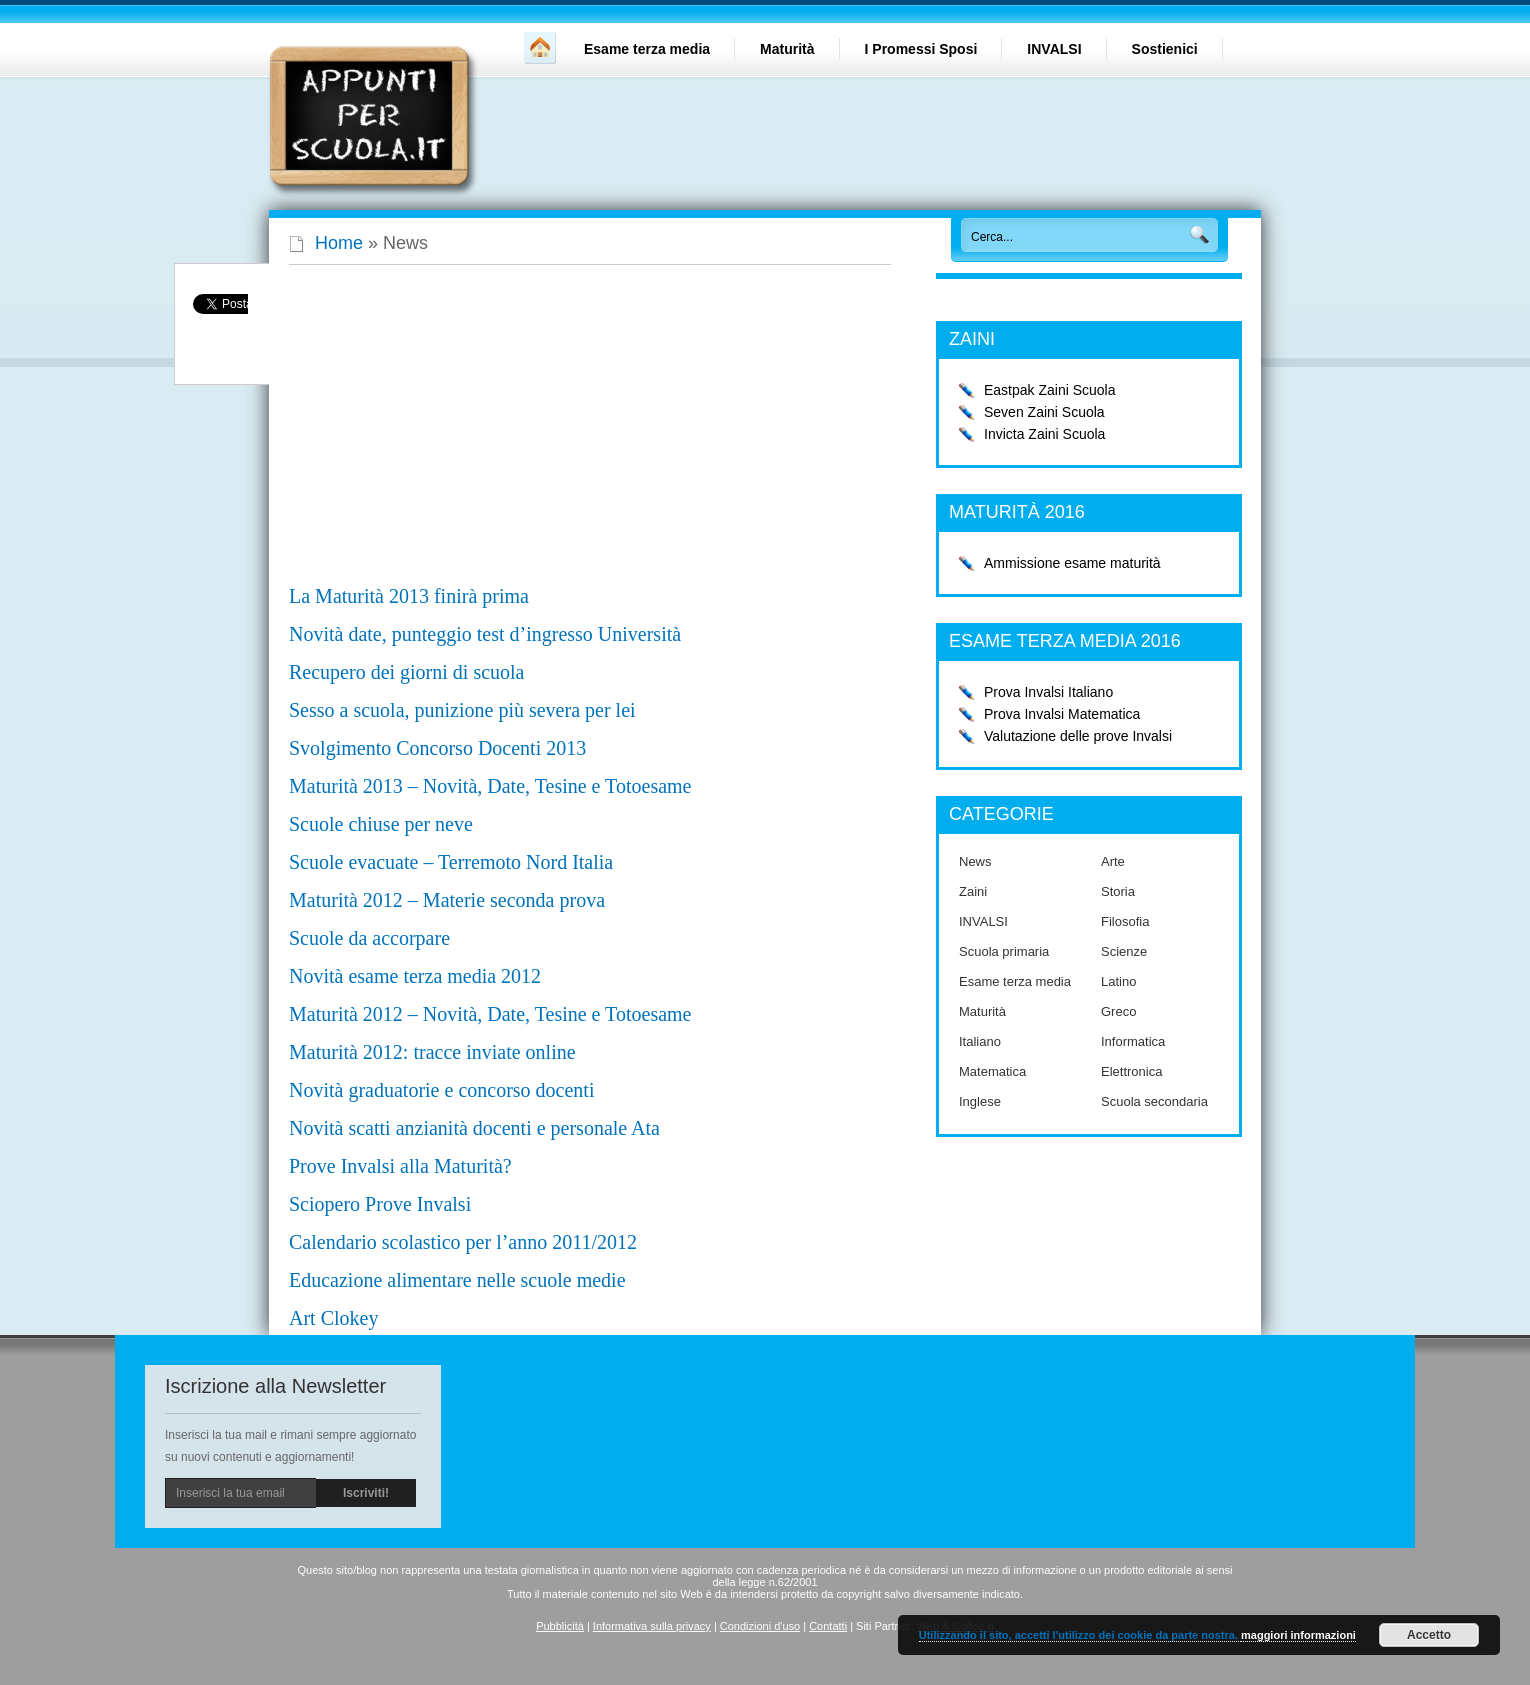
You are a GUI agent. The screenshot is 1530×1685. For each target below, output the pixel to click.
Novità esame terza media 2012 (415, 976)
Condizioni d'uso (760, 1626)
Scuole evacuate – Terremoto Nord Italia (451, 862)
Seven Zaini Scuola (1044, 412)
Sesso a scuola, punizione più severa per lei (462, 710)
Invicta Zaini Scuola (1044, 434)
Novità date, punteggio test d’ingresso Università (485, 634)
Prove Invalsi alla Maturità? (400, 1166)
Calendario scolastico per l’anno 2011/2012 (463, 1242)
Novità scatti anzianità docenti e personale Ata (474, 1128)
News (975, 861)
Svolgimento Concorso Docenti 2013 (437, 748)
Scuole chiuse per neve (381, 824)
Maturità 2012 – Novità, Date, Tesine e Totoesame (490, 1014)
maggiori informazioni (1298, 1635)
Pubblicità (560, 1626)
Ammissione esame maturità (1072, 563)
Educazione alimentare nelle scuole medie (457, 1280)
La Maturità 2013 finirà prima (409, 596)
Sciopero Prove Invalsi (380, 1204)
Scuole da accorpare (369, 938)
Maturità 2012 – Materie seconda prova (447, 900)
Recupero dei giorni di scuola (407, 672)
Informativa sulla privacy (652, 1626)
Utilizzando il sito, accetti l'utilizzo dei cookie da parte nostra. (1080, 1635)
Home (339, 243)
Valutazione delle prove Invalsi (1078, 736)
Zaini (973, 891)
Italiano (980, 1041)
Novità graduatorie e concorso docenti (441, 1090)
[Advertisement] (457, 435)
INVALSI (1054, 49)
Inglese (980, 1101)
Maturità (787, 49)
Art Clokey (333, 1318)
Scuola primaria (1004, 951)
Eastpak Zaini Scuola (1050, 390)
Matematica (992, 1071)
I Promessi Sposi (921, 49)
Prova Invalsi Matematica (1062, 714)
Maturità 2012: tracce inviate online (432, 1052)
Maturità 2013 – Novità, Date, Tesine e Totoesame (490, 786)
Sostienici (1165, 49)
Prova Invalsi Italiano (1048, 692)
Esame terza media (647, 49)
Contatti (828, 1626)
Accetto (1429, 1635)
